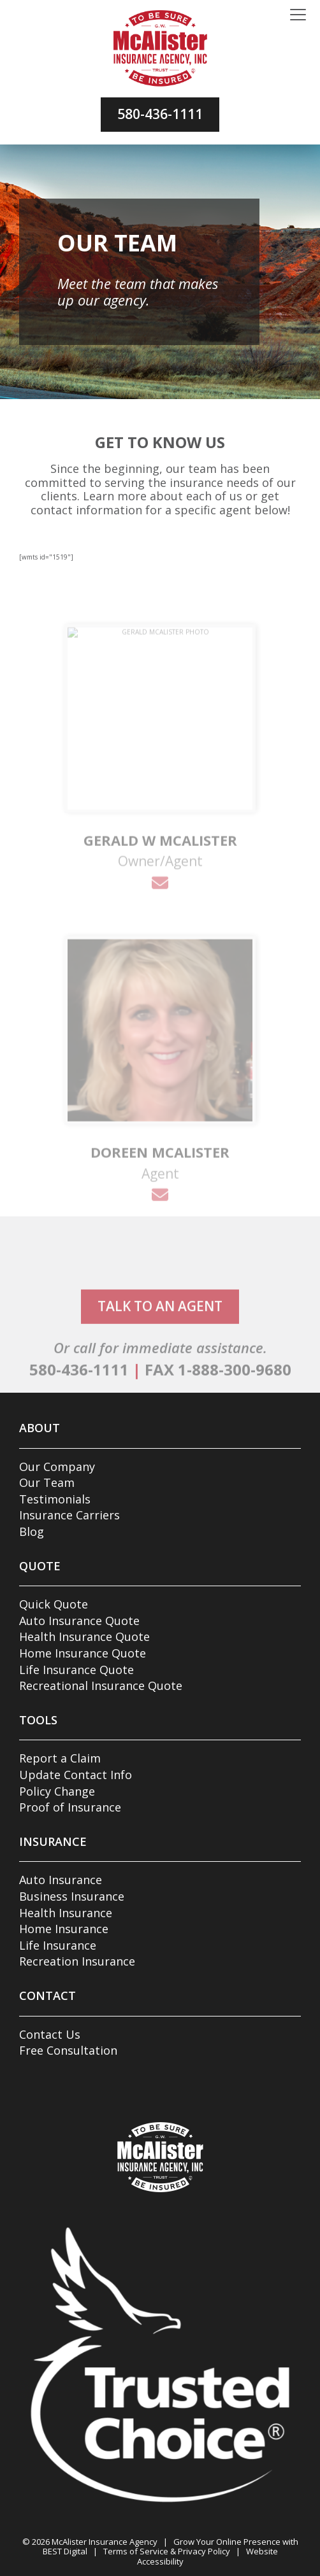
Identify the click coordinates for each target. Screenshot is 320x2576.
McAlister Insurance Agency (104, 2541)
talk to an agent (160, 1342)
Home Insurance (63, 1928)
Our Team (47, 1482)
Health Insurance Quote (84, 1636)
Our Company (57, 1466)
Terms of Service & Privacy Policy (166, 2551)
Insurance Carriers (69, 1515)
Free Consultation (68, 2050)
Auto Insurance (60, 1879)
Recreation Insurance (77, 1961)
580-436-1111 (160, 114)
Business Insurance (71, 1896)
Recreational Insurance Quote (100, 1685)
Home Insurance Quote (82, 1653)
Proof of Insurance (70, 1807)
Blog (31, 1531)
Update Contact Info (75, 1774)
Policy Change (57, 1791)
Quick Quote (53, 1604)
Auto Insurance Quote (79, 1620)
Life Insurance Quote (76, 1669)
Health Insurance (65, 1912)
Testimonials (55, 1499)
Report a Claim (60, 1758)
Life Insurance (57, 1945)
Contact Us (49, 2034)
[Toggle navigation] (298, 15)
